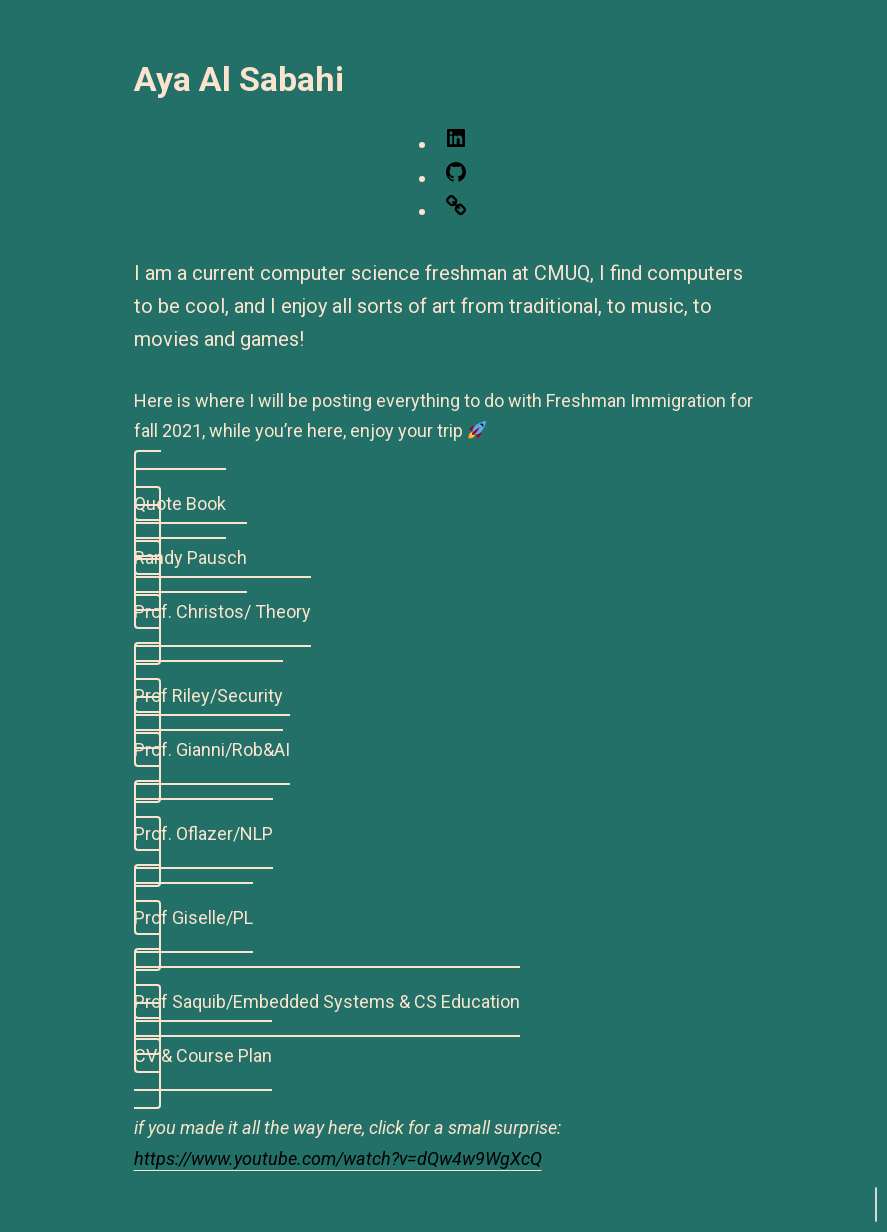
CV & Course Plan (203, 1055)
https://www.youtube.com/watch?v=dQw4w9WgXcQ (338, 1158)
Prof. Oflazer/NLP (203, 833)
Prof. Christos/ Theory (222, 611)
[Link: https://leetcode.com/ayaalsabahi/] (456, 210)
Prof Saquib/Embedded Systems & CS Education (327, 1001)
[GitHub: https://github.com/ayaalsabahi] (456, 177)
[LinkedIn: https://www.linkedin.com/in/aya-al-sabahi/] (456, 143)
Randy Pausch (190, 557)
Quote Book (180, 503)
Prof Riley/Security (208, 695)
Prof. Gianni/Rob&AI (212, 749)
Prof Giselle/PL (193, 917)
